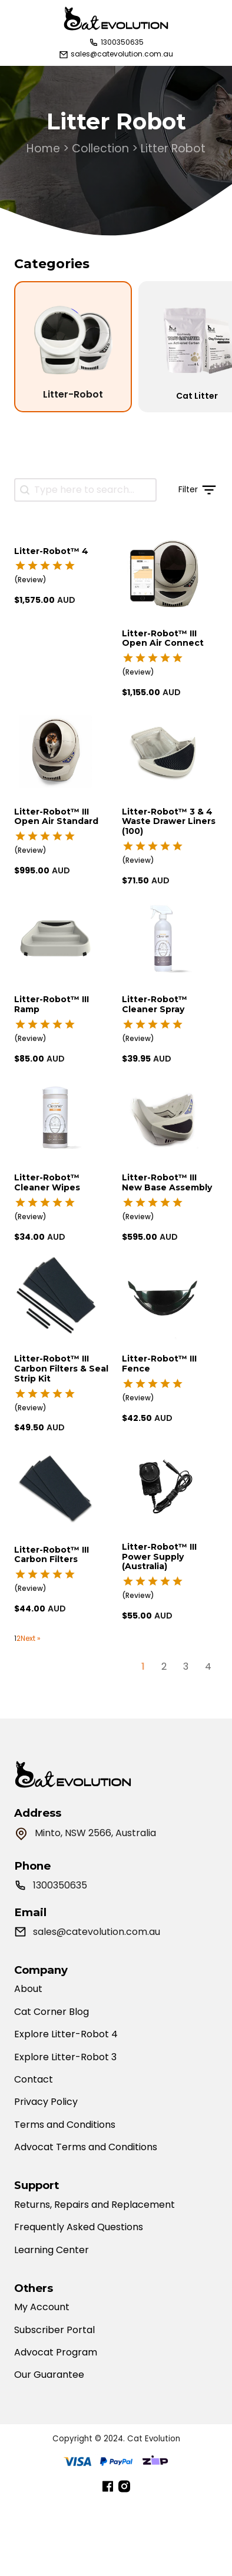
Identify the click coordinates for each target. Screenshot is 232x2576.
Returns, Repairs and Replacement (94, 2204)
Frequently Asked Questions (78, 2227)
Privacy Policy (46, 2101)
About (28, 1989)
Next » (31, 1638)
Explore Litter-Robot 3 (65, 2057)
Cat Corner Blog (51, 2012)
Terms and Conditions (64, 2124)
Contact (33, 2079)
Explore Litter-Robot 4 (66, 2034)
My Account (41, 2307)
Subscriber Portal (54, 2330)
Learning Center (51, 2250)
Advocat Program (55, 2352)
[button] (187, 490)
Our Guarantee (49, 2374)
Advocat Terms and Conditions (85, 2147)
